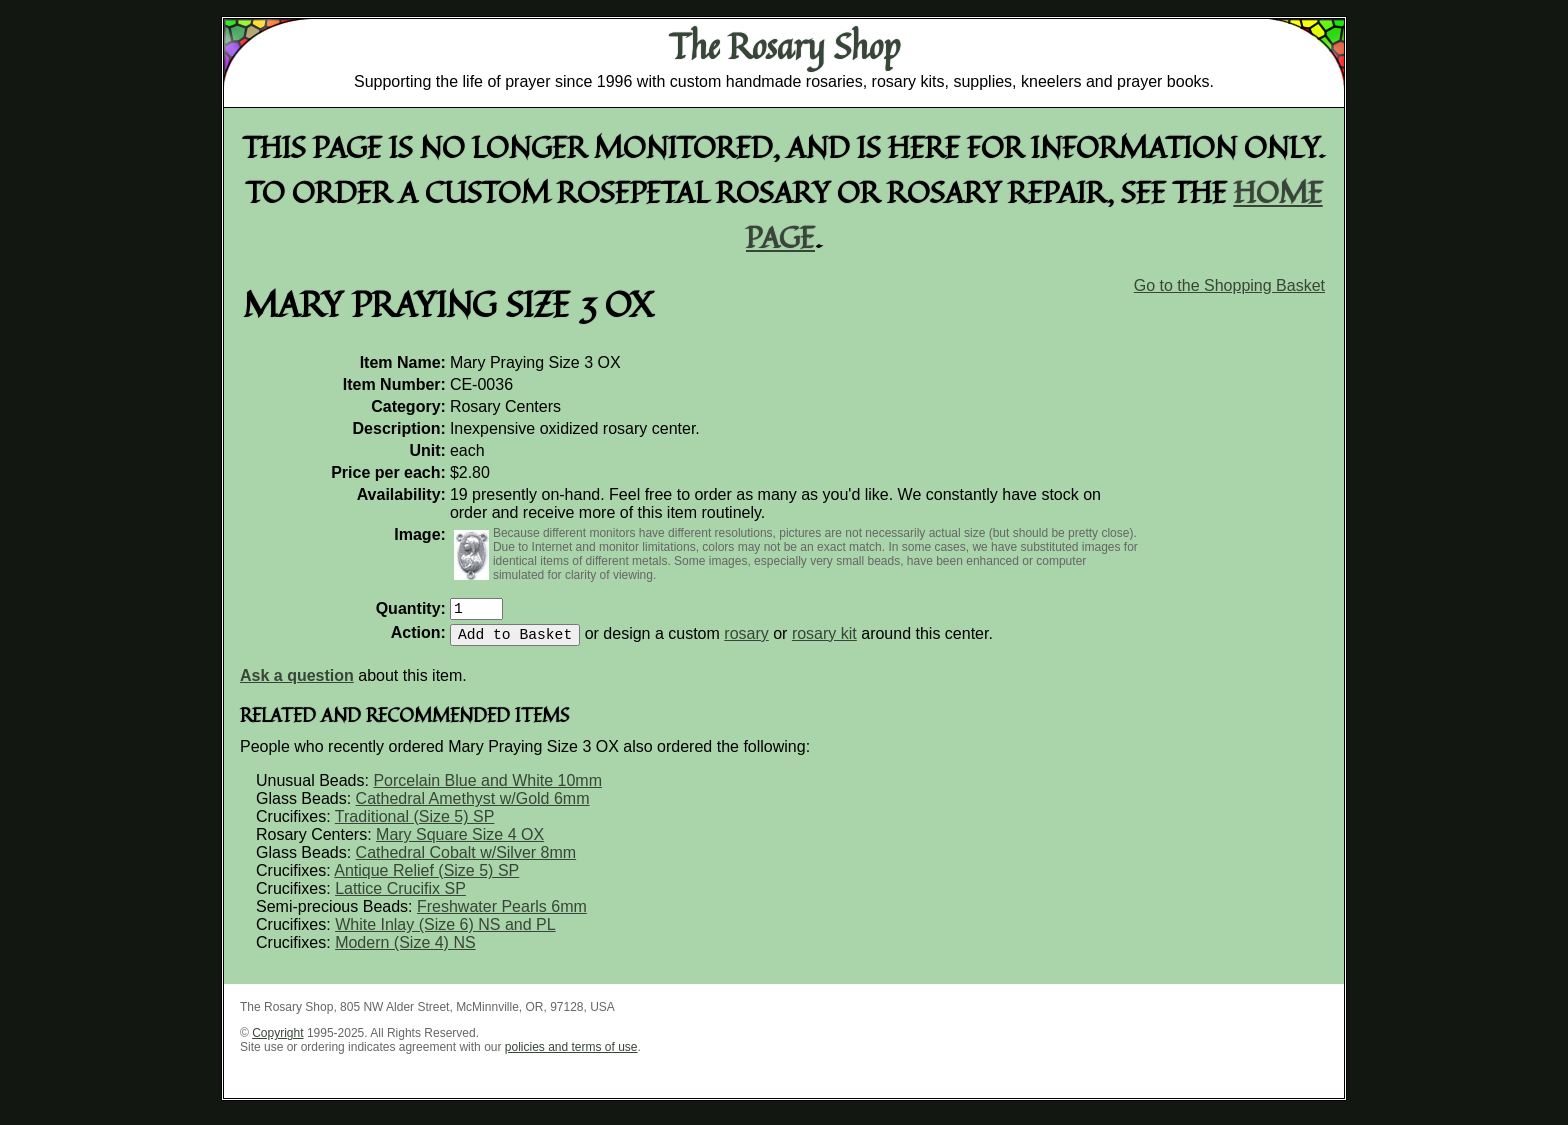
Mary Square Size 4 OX (460, 842)
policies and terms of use (571, 1055)
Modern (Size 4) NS (405, 950)
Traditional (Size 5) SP (414, 824)
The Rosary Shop (784, 46)
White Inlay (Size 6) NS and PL (445, 932)
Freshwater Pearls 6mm (502, 914)
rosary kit (824, 641)
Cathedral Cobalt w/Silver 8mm (466, 860)
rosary (746, 641)
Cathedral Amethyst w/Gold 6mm (473, 806)
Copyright (277, 1041)
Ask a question (297, 683)
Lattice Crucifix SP (400, 896)
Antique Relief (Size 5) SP (426, 878)
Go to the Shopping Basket (1229, 285)
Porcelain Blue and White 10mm (487, 788)
